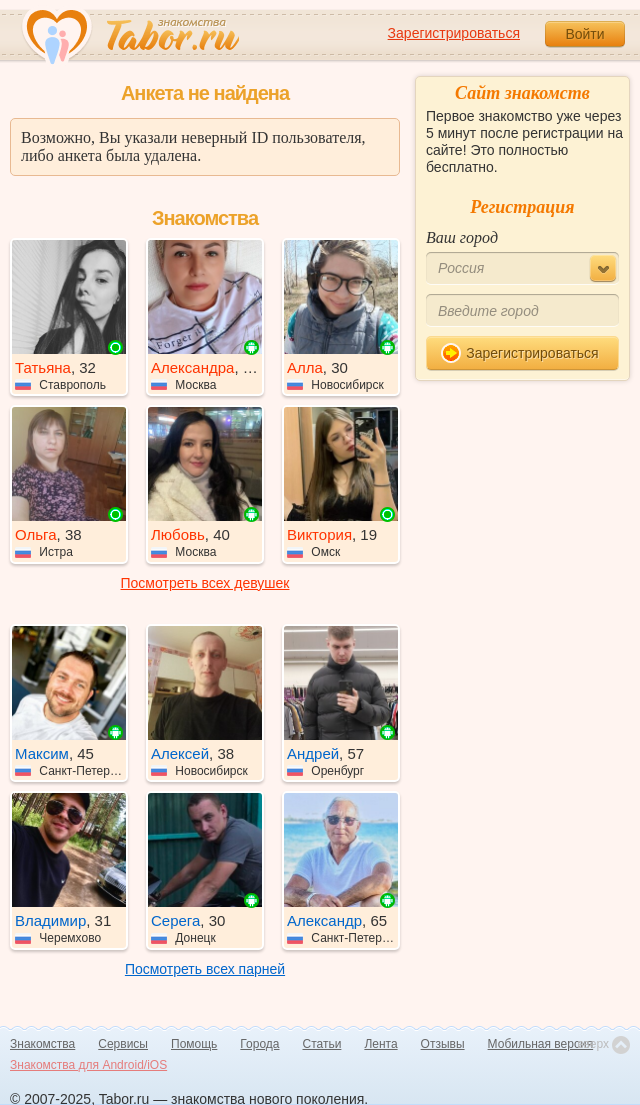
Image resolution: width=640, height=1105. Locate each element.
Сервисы (123, 1044)
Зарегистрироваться (454, 33)
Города (259, 1044)
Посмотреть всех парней (205, 969)
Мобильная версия (541, 1044)
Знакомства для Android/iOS (88, 1065)
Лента (380, 1044)
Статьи (322, 1044)
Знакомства (42, 1044)
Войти (584, 34)
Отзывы (443, 1044)
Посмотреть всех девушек (205, 583)
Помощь (194, 1044)
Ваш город (462, 237)
